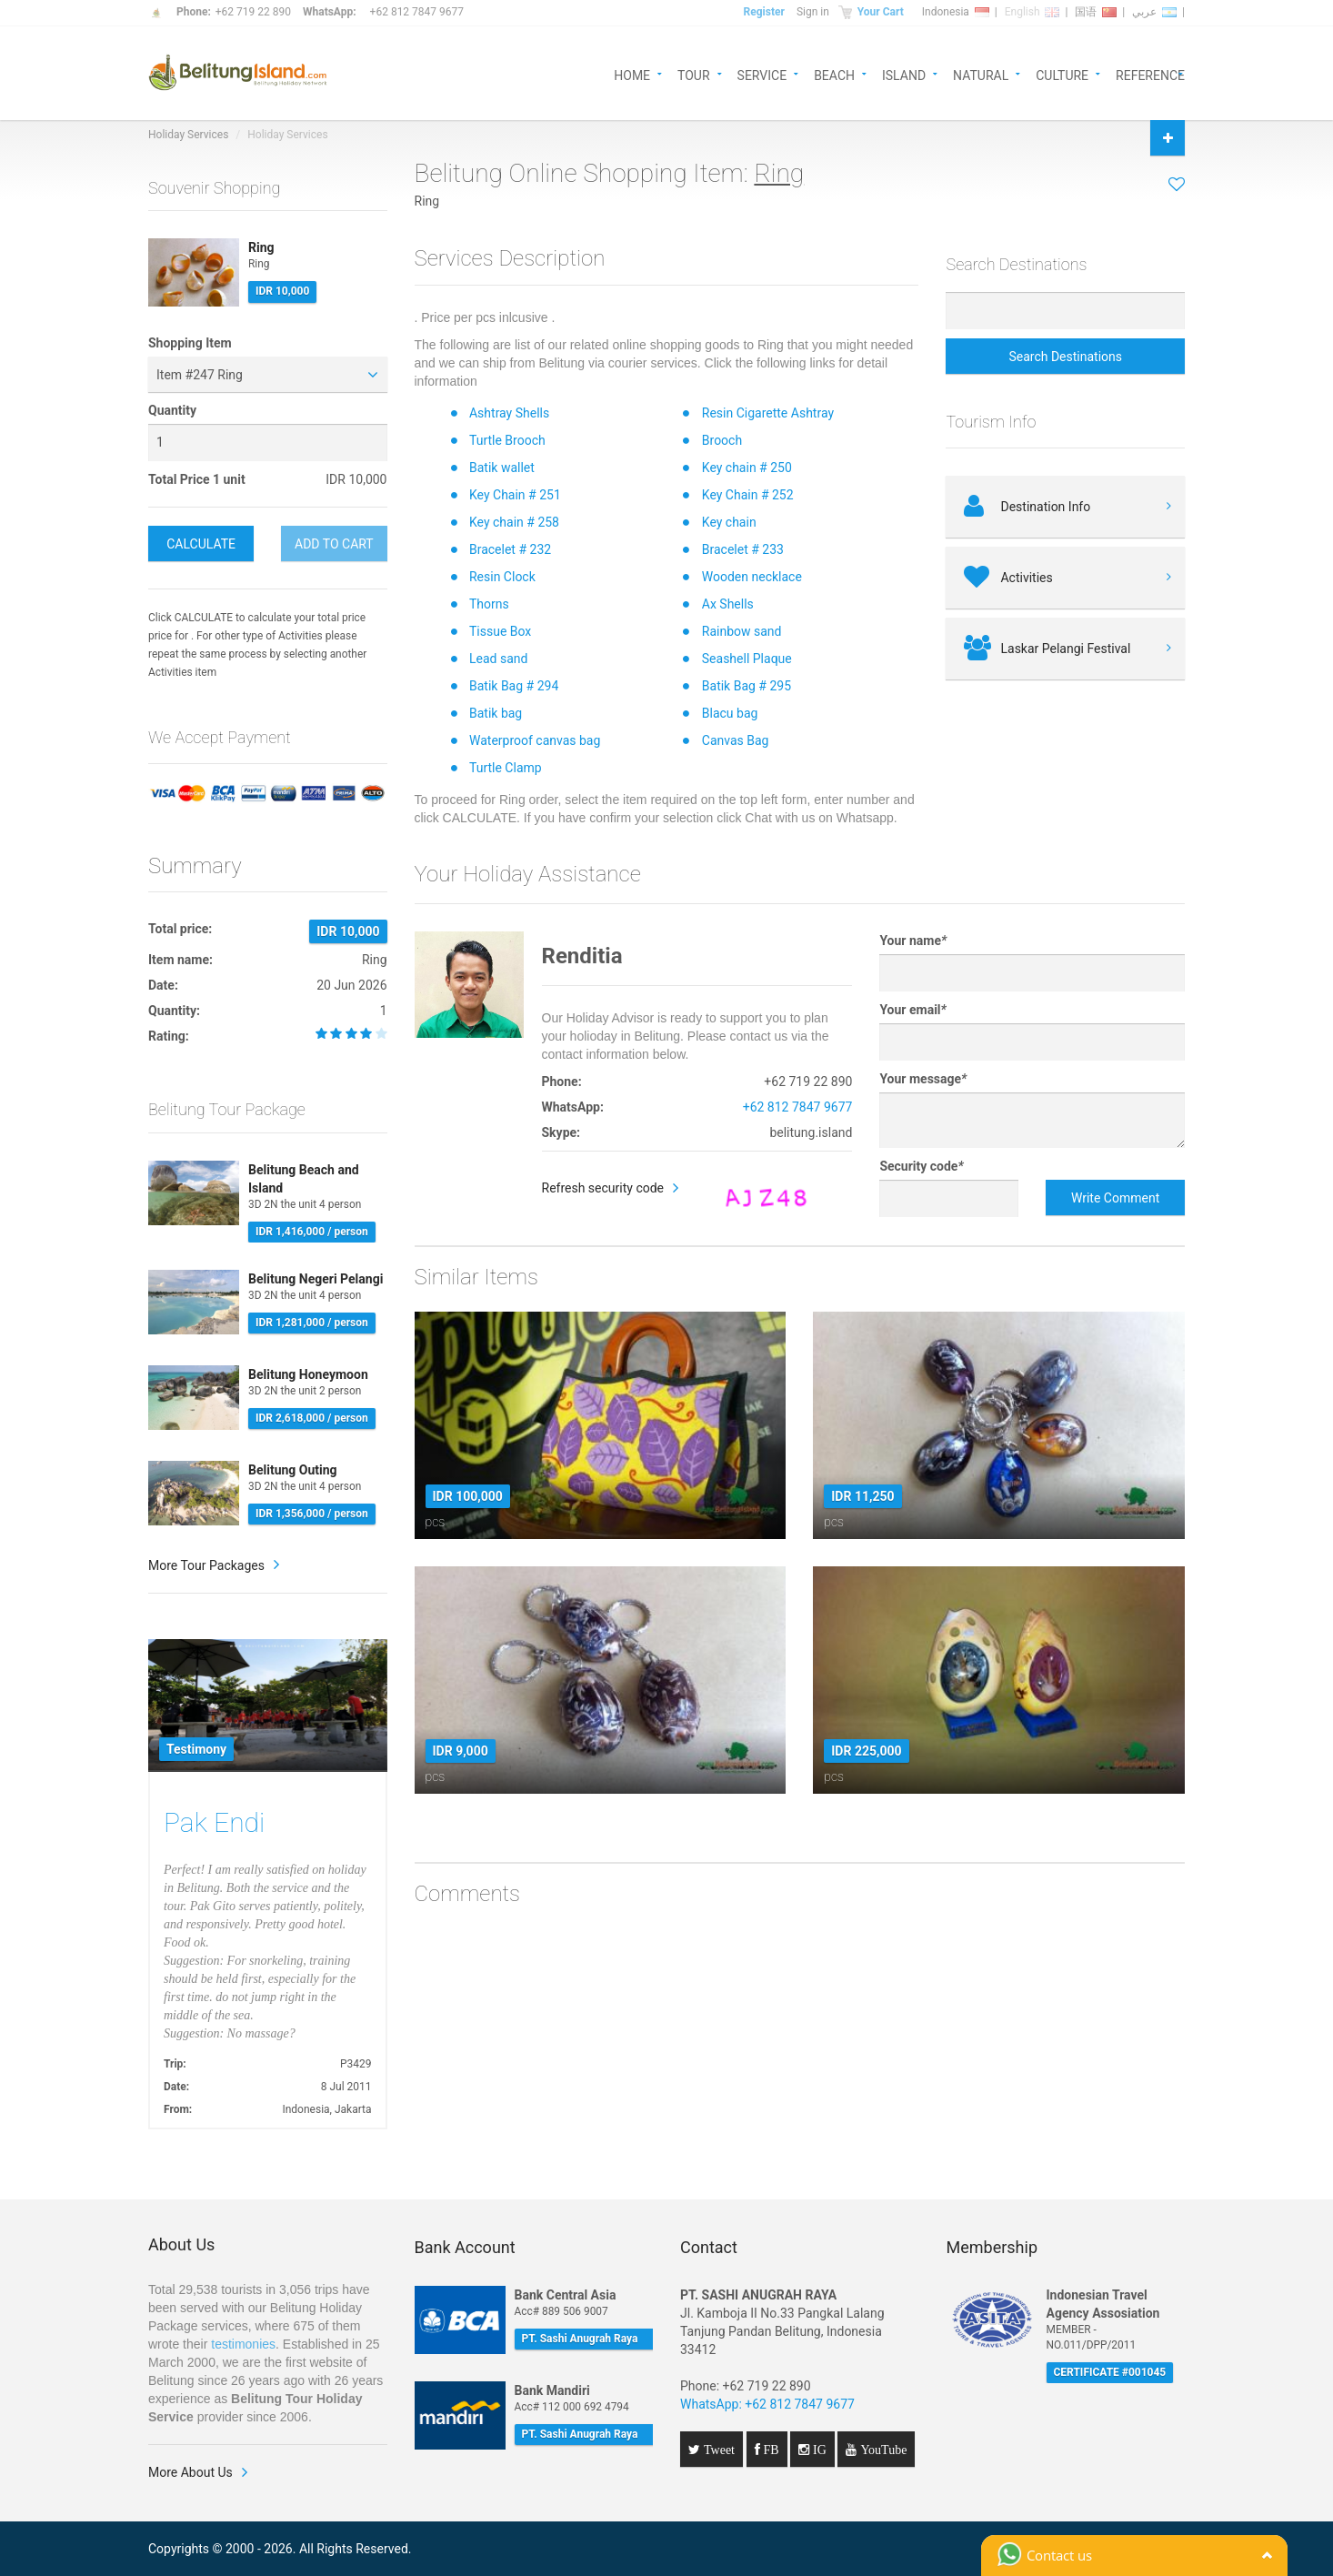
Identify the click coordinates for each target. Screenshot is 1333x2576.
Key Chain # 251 (515, 495)
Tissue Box (500, 631)
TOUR (693, 74)
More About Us (190, 2472)
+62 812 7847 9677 (417, 11)
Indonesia (955, 11)
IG (818, 2449)
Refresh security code (603, 1188)
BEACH (834, 74)
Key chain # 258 (514, 522)
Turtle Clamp (505, 767)
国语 (1096, 11)
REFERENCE (1150, 74)
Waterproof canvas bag (534, 740)
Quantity (172, 410)
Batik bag (495, 713)
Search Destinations (1065, 356)
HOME (632, 74)
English (1032, 11)
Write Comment (1115, 1198)
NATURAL (980, 74)
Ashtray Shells (509, 413)
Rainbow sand (742, 631)
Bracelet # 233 (743, 549)
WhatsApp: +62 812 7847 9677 (767, 2404)
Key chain (729, 522)
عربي (1154, 11)
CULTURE (1062, 74)
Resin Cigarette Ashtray (768, 413)
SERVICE (762, 74)
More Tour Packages (206, 1565)
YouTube (882, 2449)
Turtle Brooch (507, 440)
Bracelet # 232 (510, 549)
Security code (921, 1166)
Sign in (813, 11)
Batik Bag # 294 (513, 686)
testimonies (243, 2344)
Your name (913, 940)
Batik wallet (502, 467)
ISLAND (904, 74)
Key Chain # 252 (748, 495)
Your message (923, 1079)
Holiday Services (188, 134)
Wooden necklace (752, 576)
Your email (912, 1009)
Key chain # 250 (747, 467)
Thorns (489, 604)
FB (769, 2449)
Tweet (717, 2449)
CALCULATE (201, 544)
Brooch (722, 440)
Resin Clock (502, 576)
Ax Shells (728, 604)
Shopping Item (190, 343)
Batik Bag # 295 (746, 686)
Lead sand (498, 658)
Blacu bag (730, 713)
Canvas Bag (735, 740)
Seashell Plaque (747, 658)
